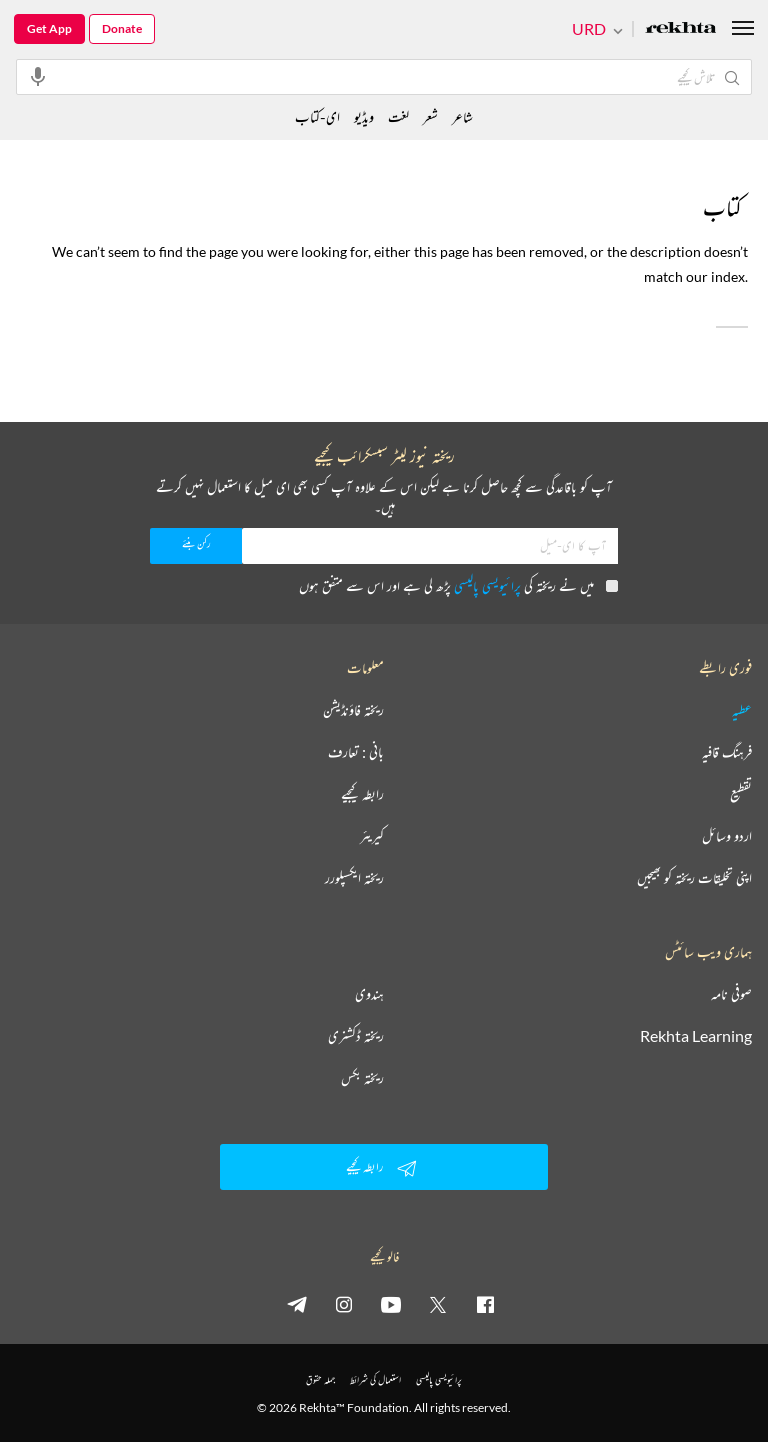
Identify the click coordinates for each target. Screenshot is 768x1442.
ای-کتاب (317, 116)
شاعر (462, 116)
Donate (122, 28)
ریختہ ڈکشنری (356, 1036)
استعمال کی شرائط (375, 1379)
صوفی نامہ (731, 994)
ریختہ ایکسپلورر (354, 878)
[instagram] (344, 1304)
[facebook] (485, 1304)
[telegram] (297, 1304)
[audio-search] (38, 76)
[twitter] (438, 1304)
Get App (49, 28)
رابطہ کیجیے (362, 794)
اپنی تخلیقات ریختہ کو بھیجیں (694, 878)
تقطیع (741, 794)
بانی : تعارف (356, 752)
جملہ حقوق (320, 1379)
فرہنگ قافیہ (727, 752)
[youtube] (391, 1304)
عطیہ (742, 710)
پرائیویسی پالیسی (487, 585)
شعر (430, 116)
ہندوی (369, 994)
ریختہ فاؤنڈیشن (353, 710)
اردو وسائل (727, 836)
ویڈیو (364, 116)
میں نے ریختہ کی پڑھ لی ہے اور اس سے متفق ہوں (458, 585)
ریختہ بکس (362, 1078)
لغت (398, 116)
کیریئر (372, 836)
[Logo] (681, 29)
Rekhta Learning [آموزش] (696, 1036)
